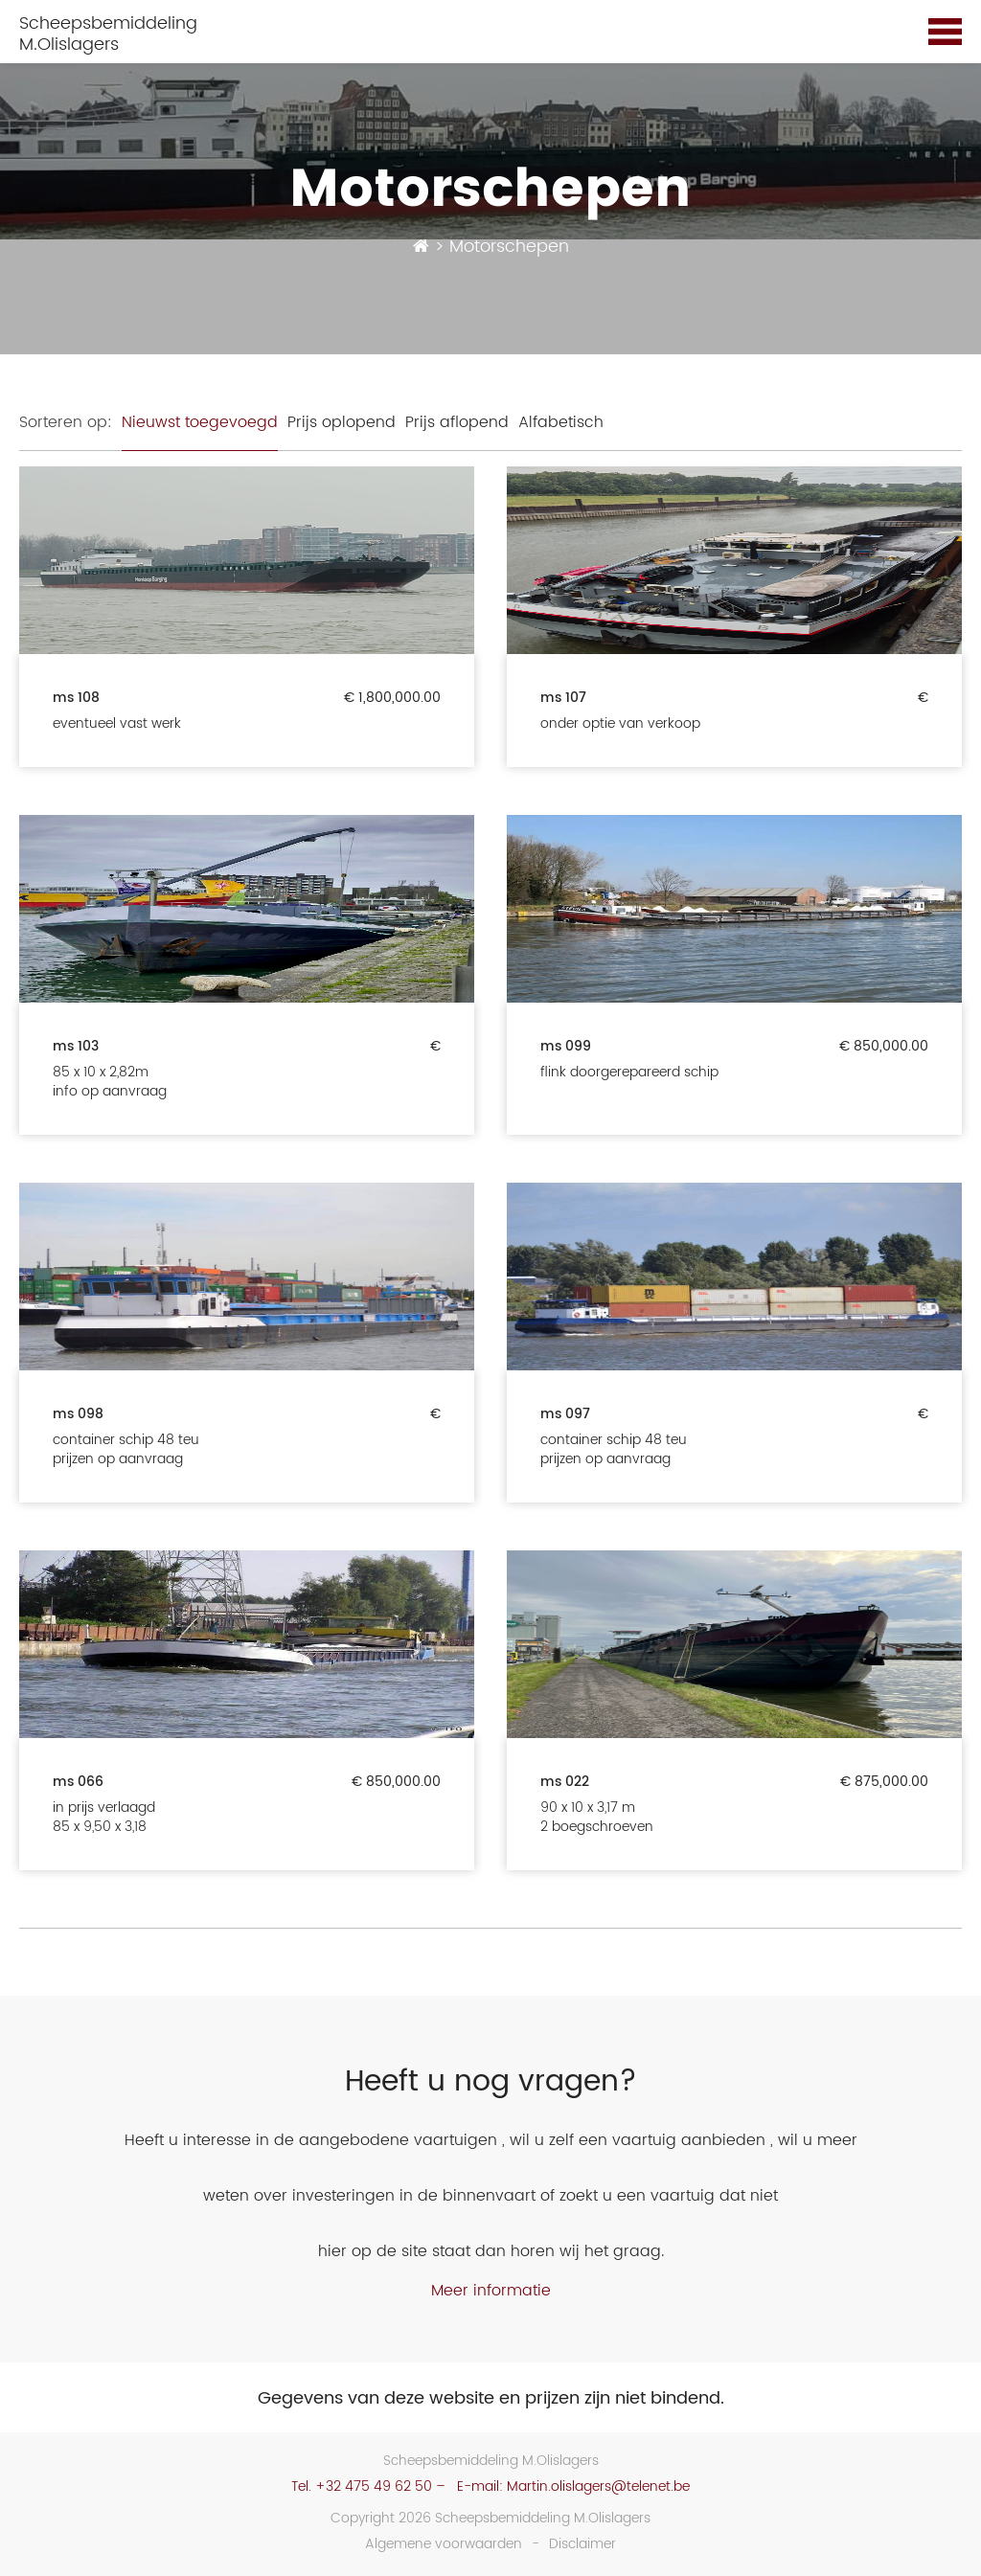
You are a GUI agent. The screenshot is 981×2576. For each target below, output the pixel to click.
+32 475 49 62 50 (373, 2486)
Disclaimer (582, 2544)
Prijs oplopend (341, 422)
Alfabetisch (561, 422)
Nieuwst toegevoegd (200, 422)
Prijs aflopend (457, 422)
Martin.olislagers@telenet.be (598, 2486)
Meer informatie (491, 2290)
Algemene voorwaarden (443, 2544)
